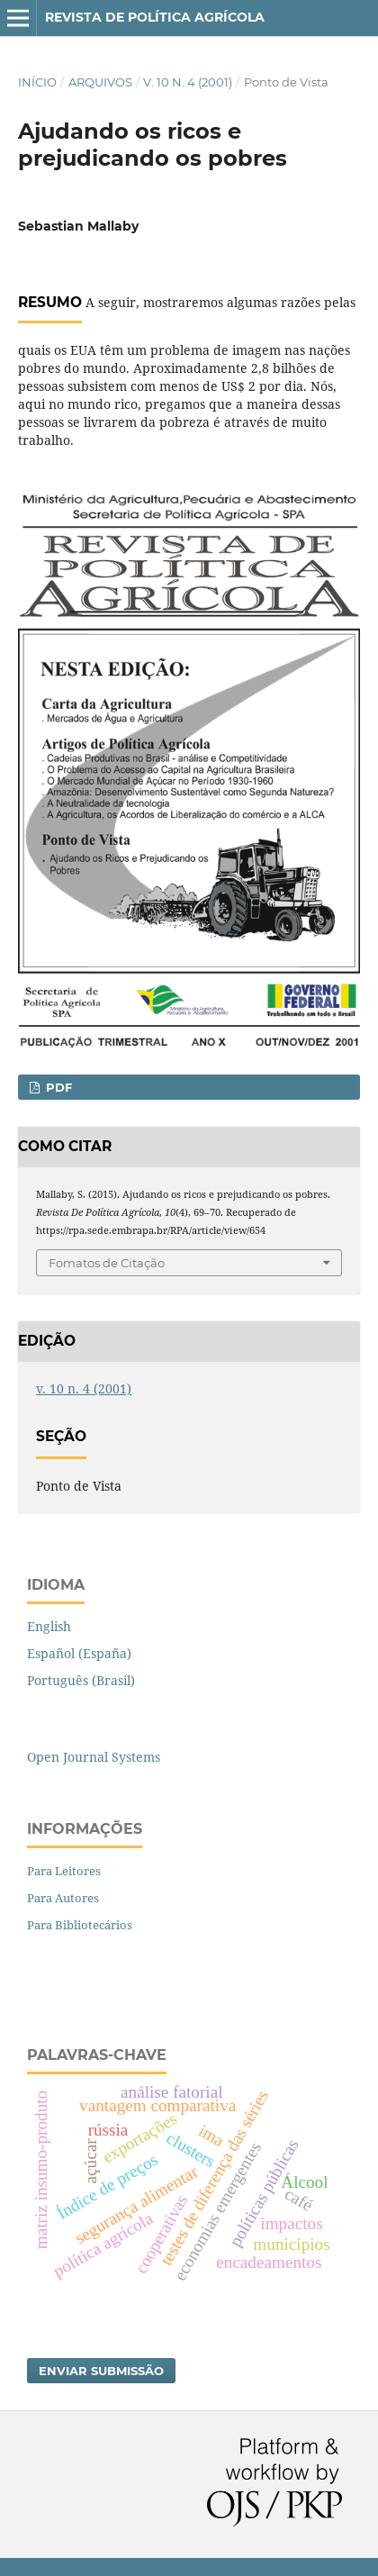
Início (37, 82)
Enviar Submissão (101, 2370)
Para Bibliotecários (79, 1925)
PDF (57, 1087)
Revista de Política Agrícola (155, 17)
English (49, 1626)
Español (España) (79, 1653)
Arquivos (100, 82)
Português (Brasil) (81, 1680)
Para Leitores (64, 1871)
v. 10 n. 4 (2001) (187, 82)
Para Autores (63, 1898)
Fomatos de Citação (107, 1263)
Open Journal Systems (93, 1756)
